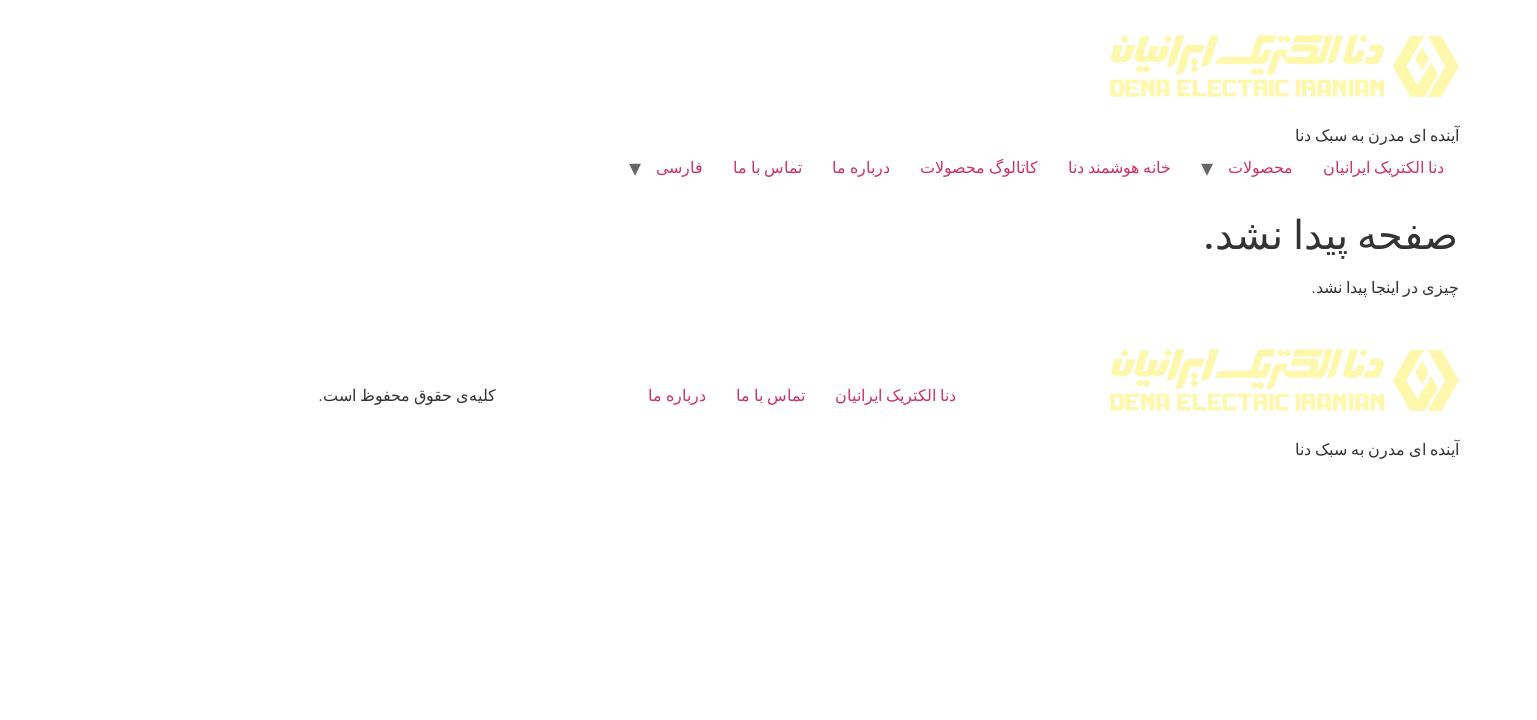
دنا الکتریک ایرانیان (1263, 167)
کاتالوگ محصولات (859, 167)
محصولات (1140, 167)
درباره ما (741, 167)
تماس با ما (647, 167)
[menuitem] (559, 168)
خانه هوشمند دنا (999, 167)
